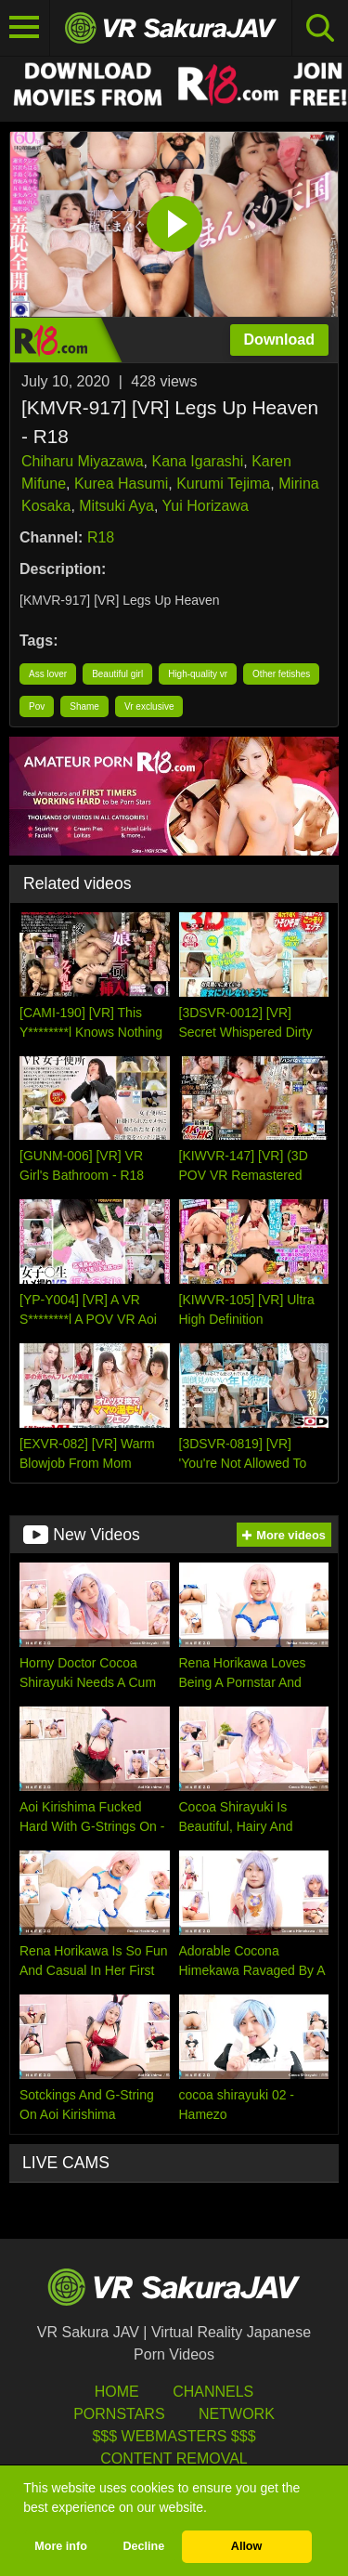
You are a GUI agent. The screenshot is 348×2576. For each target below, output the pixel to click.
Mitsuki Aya (116, 506)
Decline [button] (143, 2546)
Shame (84, 706)
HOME (117, 2391)
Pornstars (118, 2414)
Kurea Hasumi (121, 483)
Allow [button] (247, 2546)
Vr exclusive (149, 706)
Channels (213, 2391)
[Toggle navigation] (25, 28)
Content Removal (174, 2458)
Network (237, 2414)
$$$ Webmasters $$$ (173, 2436)
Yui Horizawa (205, 506)
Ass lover (48, 674)
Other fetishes (281, 674)
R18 (100, 537)
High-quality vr (197, 674)
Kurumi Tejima (223, 483)
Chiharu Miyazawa (82, 461)
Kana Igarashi (198, 461)
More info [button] (60, 2546)
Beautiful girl (117, 674)
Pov (37, 706)
